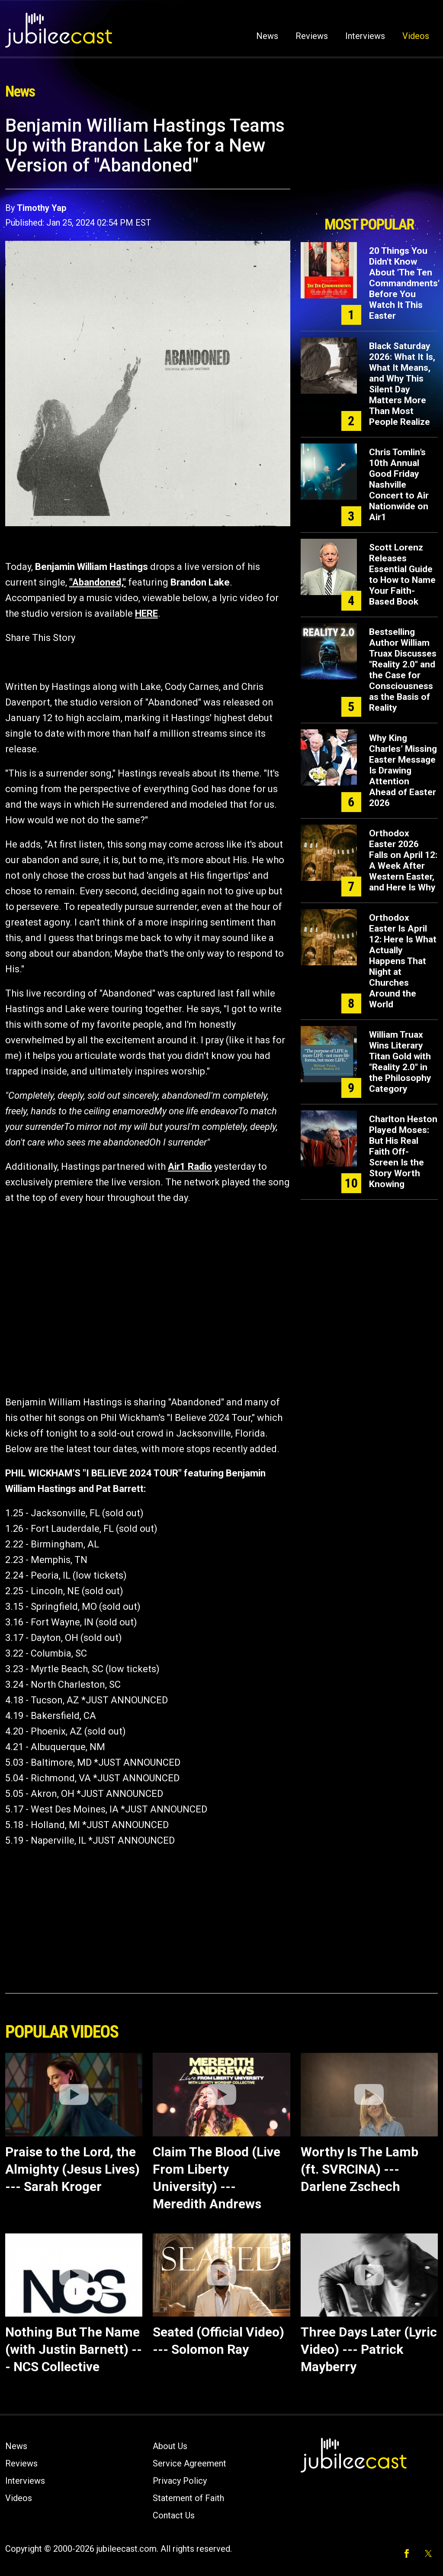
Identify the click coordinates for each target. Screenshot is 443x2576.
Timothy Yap (41, 208)
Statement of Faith (188, 2498)
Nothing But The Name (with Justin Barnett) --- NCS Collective (73, 2349)
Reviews (311, 36)
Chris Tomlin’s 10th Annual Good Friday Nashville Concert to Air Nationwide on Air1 (399, 484)
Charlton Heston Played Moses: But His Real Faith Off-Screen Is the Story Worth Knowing (403, 1151)
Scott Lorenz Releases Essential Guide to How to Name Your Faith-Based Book (402, 574)
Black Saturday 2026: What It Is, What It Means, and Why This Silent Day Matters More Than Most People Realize (402, 384)
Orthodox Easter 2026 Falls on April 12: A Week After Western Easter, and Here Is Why (403, 860)
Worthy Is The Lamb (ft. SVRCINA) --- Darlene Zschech (359, 2169)
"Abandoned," (97, 582)
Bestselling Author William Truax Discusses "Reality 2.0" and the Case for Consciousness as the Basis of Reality (403, 670)
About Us (170, 2446)
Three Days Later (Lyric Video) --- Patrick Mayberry (369, 2349)
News (267, 36)
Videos (415, 36)
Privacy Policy (180, 2481)
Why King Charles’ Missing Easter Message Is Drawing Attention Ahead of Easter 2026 (403, 770)
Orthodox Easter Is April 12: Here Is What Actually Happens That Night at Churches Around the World (403, 961)
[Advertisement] (369, 163)
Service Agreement (189, 2463)
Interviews (365, 36)
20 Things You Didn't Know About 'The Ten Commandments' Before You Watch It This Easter (404, 283)
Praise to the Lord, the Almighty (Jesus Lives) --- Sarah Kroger (72, 2169)
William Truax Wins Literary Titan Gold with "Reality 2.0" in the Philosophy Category (400, 1061)
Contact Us (174, 2515)
